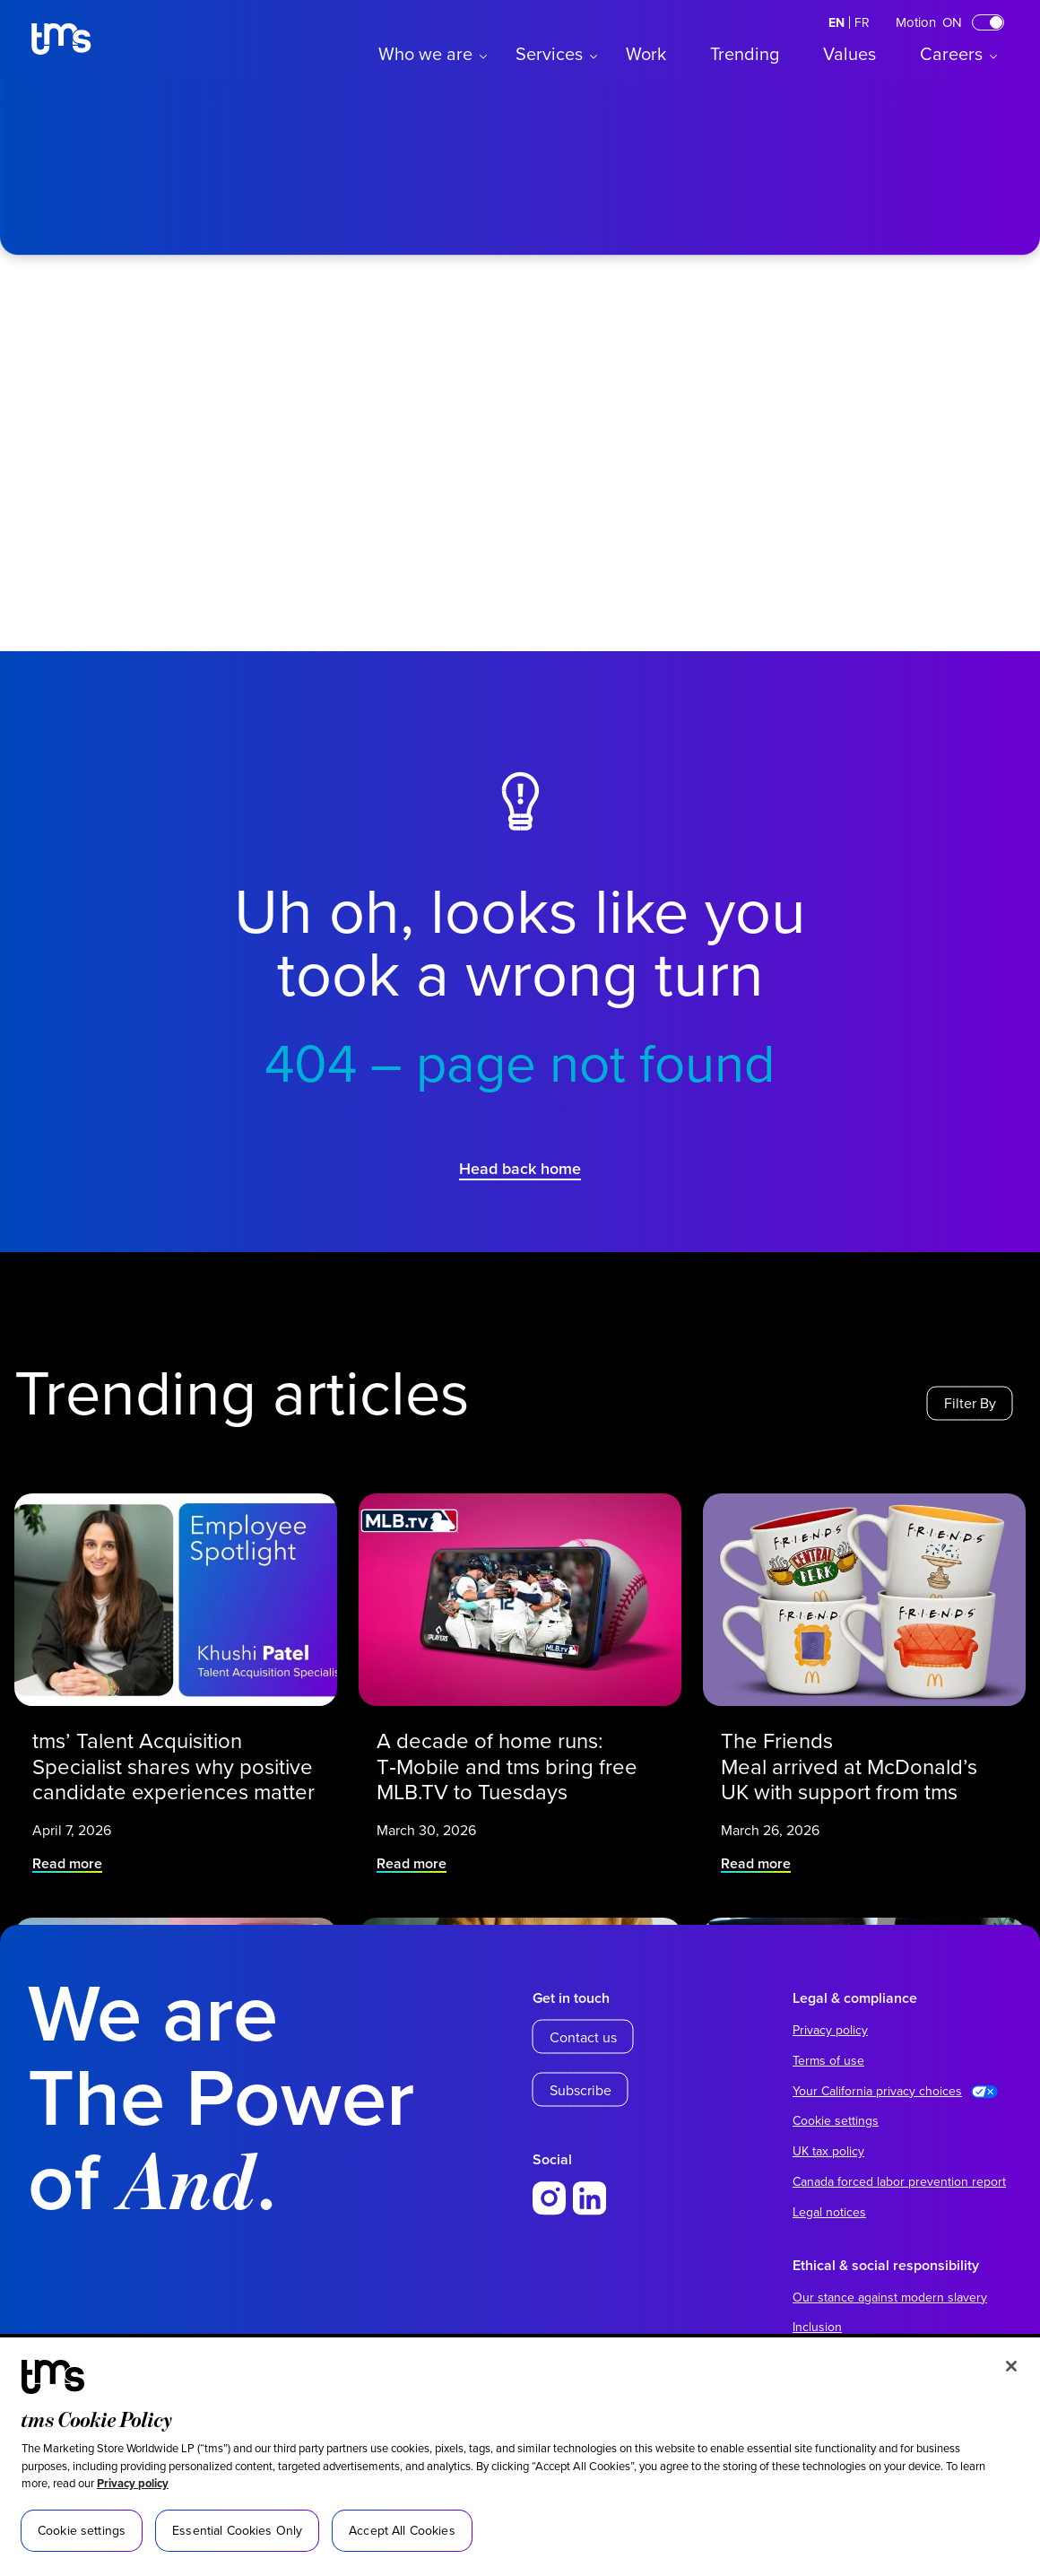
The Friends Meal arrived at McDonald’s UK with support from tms (854, 1738)
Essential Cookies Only (237, 2530)
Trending (744, 53)
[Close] (1011, 2366)
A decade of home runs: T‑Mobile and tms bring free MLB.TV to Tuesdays (512, 1738)
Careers (951, 53)
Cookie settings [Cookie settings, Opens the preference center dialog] (82, 2530)
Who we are (425, 53)
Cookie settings (836, 2120)
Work (646, 53)
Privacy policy (133, 2483)
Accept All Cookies (402, 2530)
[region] (520, 2456)
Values (849, 53)
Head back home (520, 1168)
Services (549, 53)
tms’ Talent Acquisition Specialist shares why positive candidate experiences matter (174, 1738)
